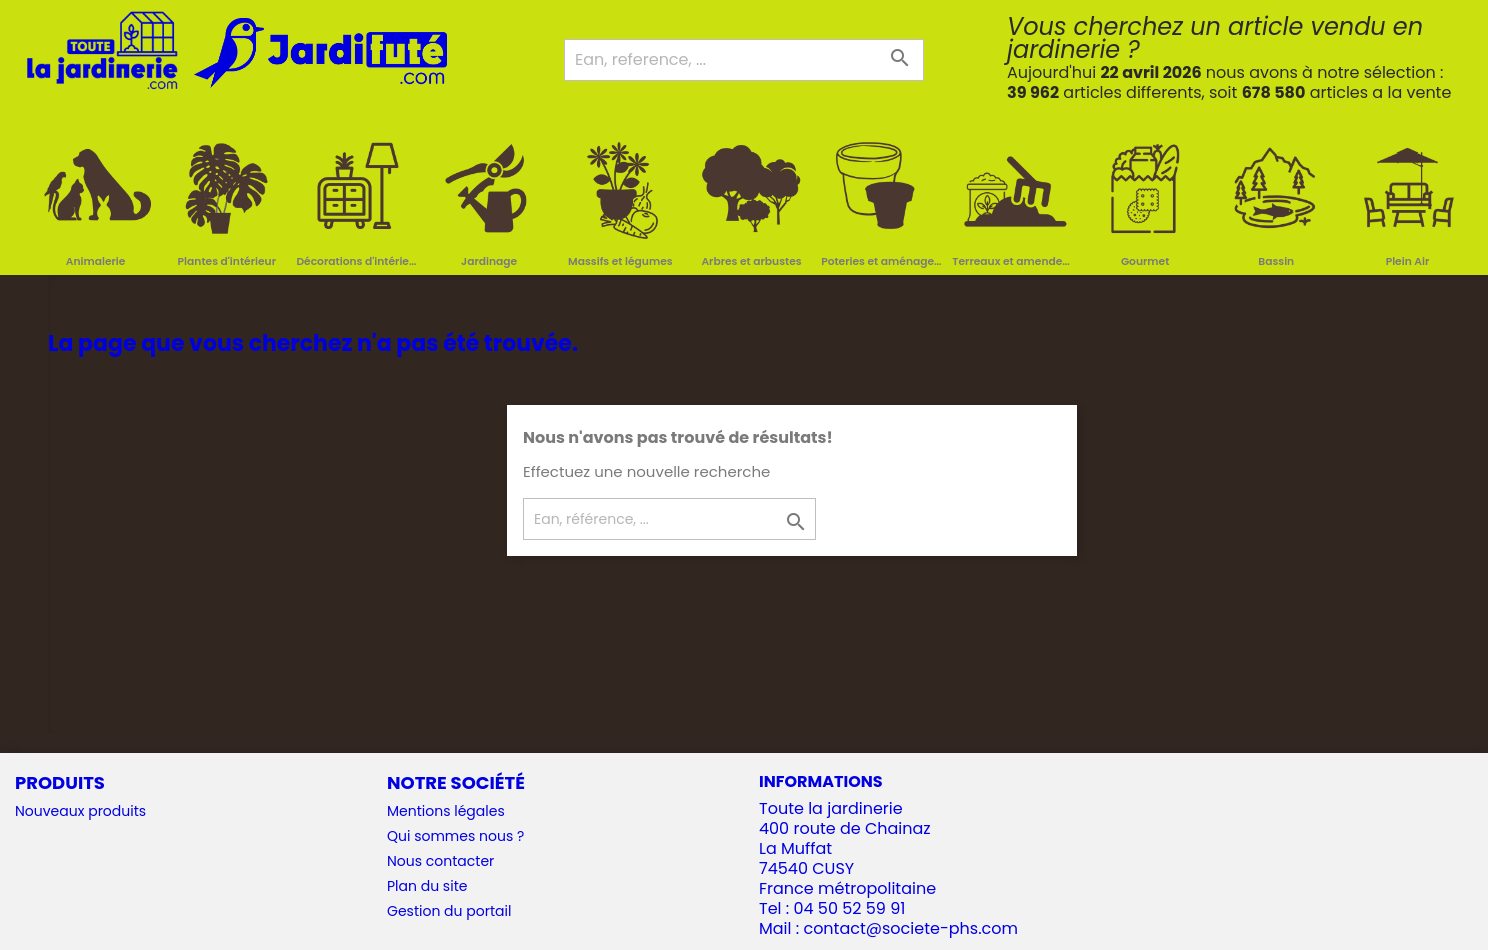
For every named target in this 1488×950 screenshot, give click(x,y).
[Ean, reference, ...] (744, 60)
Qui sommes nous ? (455, 836)
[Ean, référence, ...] (669, 519)
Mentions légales (446, 811)
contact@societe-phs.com (910, 928)
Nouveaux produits (80, 811)
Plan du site (427, 886)
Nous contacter (440, 861)
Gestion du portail (449, 911)
